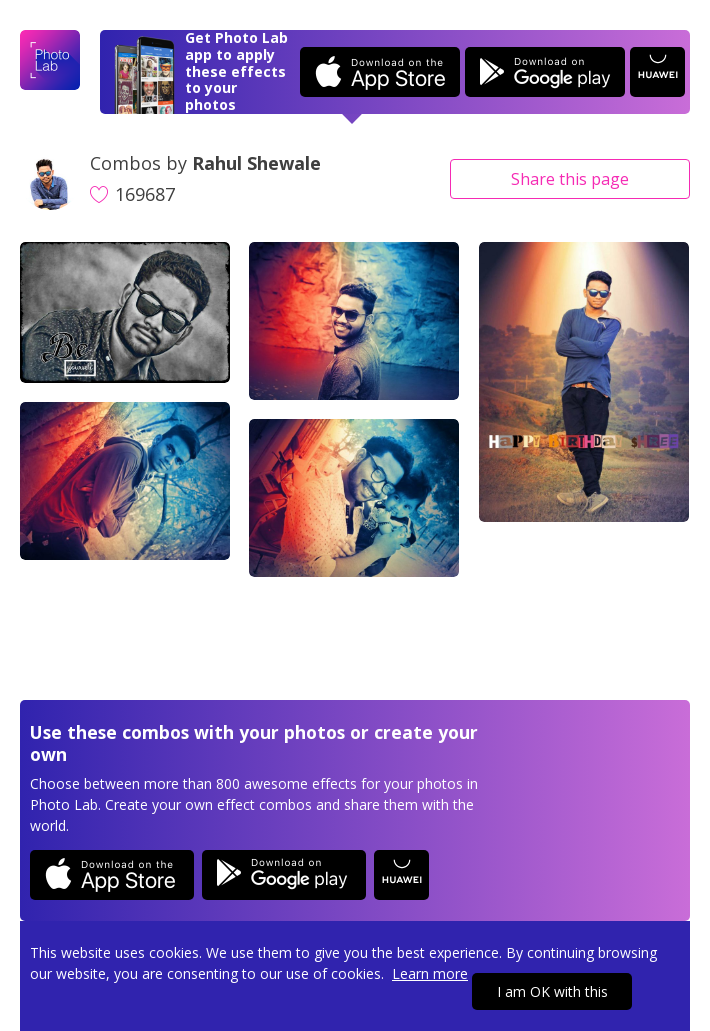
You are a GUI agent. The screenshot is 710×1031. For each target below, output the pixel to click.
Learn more (430, 973)
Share (570, 179)
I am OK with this (552, 991)
